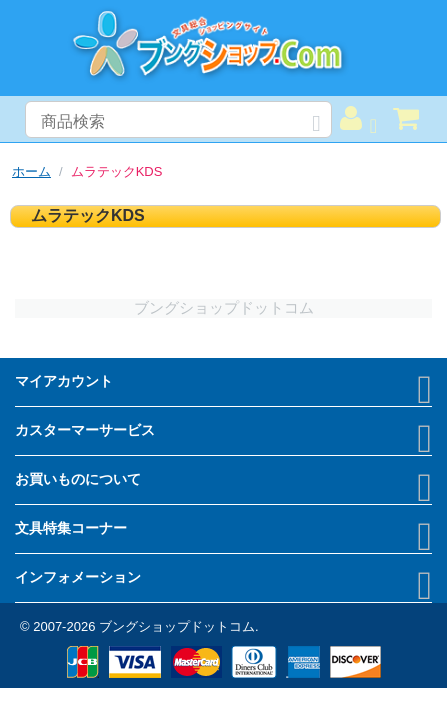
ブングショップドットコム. (179, 626)
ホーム (31, 171)
